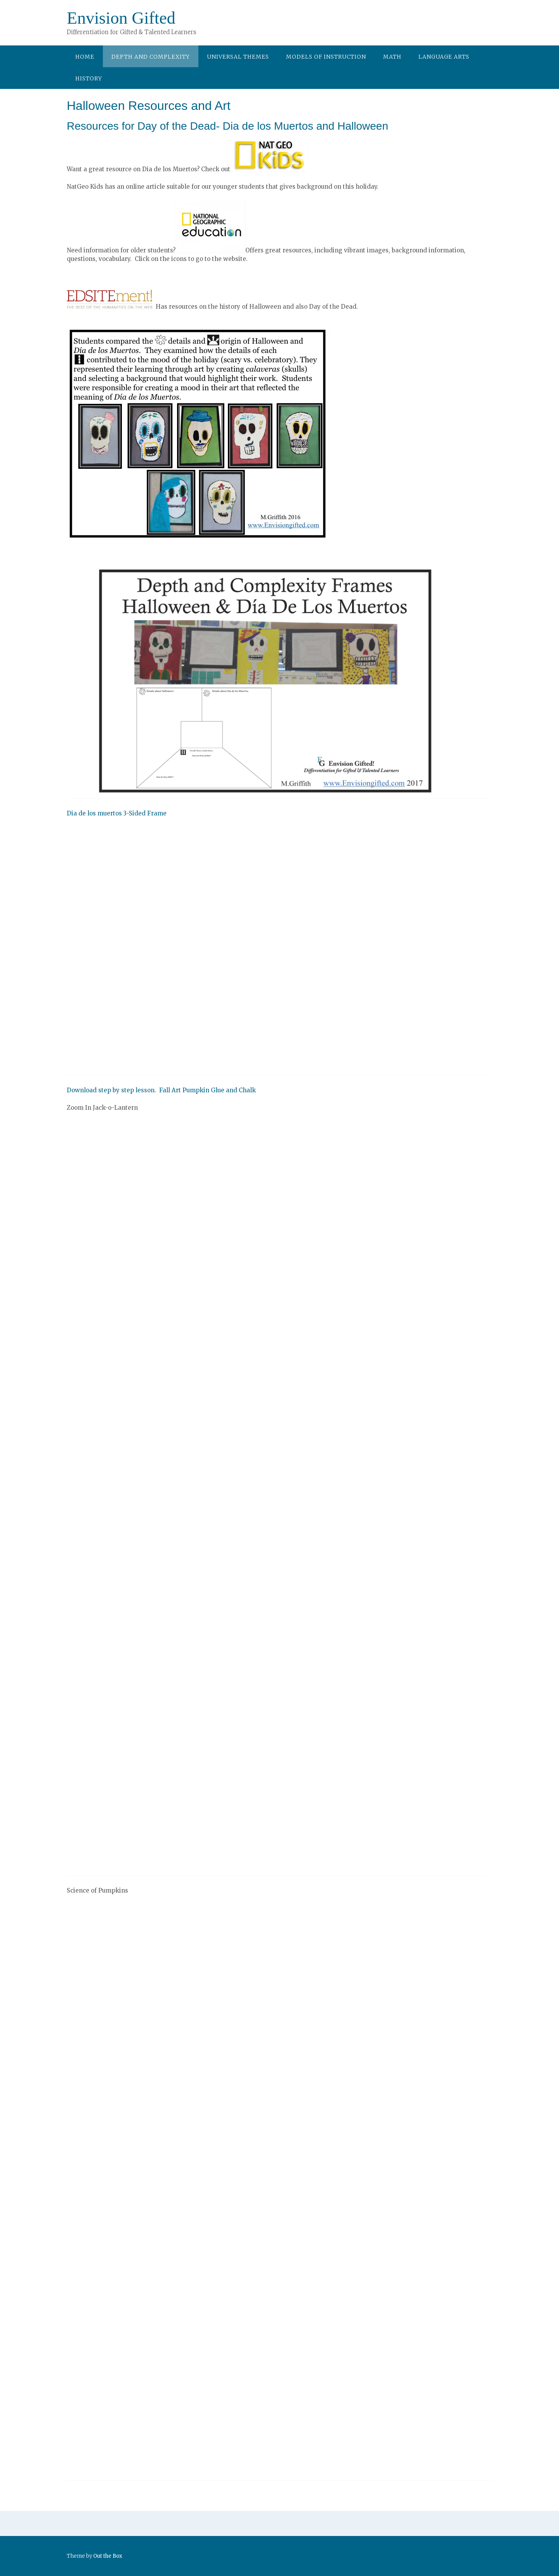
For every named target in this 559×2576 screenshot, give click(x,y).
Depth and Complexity (150, 56)
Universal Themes (238, 56)
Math (392, 56)
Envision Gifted (121, 18)
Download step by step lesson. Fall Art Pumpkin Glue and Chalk (161, 1090)
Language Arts (443, 56)
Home (84, 56)
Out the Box (107, 2556)
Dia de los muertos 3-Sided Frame (117, 813)
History (88, 78)
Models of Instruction (326, 56)
